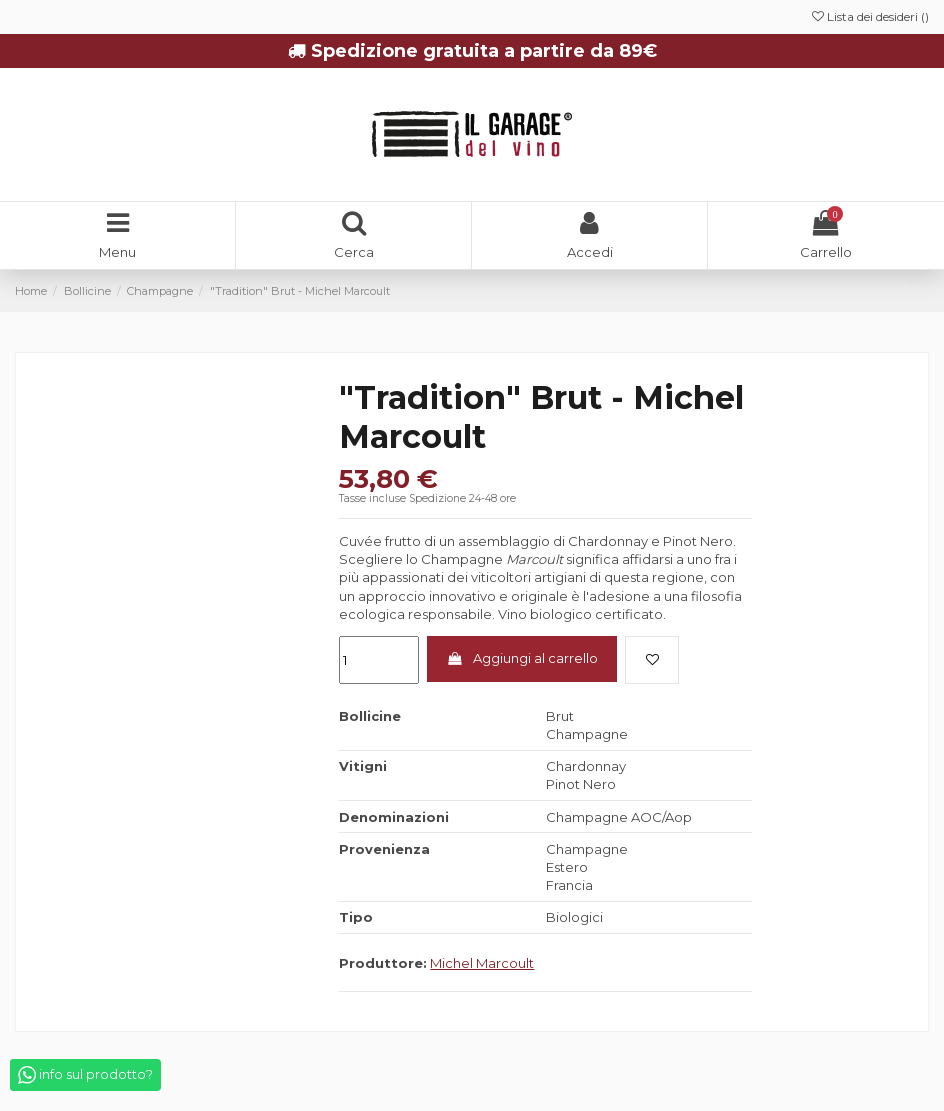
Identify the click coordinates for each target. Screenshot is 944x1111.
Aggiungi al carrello (522, 658)
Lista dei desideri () (870, 16)
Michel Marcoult (482, 963)
